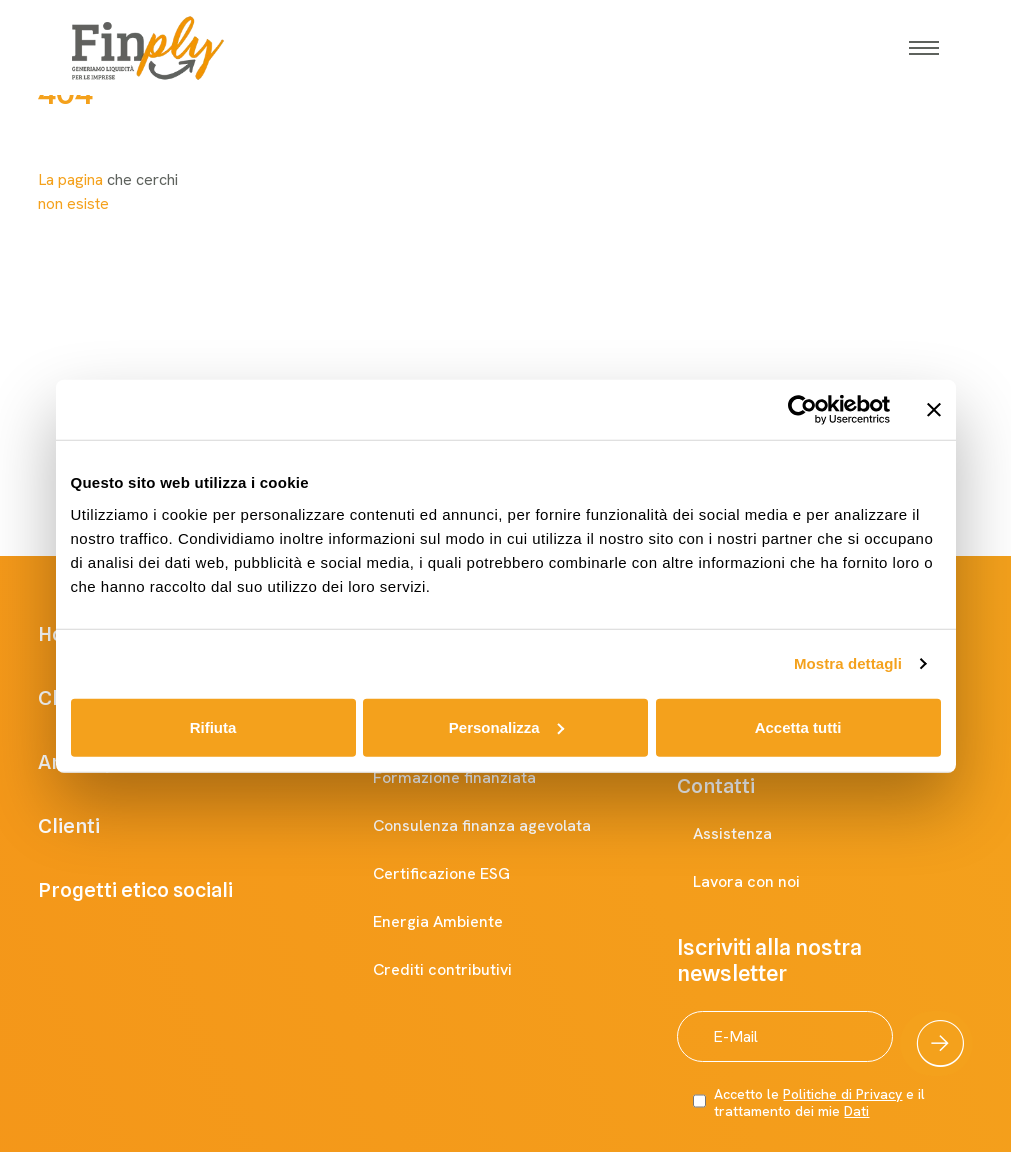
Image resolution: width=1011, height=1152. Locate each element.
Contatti (736, 786)
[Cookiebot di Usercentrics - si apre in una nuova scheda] (802, 410)
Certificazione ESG (461, 874)
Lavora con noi (766, 882)
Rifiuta (213, 726)
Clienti (97, 826)
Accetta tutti (798, 726)
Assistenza (752, 834)
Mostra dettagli (848, 663)
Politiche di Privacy (842, 1094)
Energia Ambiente (458, 922)
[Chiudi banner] (934, 410)
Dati (856, 1111)
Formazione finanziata (474, 778)
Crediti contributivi (462, 970)
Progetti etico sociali (163, 890)
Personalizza (506, 726)
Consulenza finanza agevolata (502, 826)
